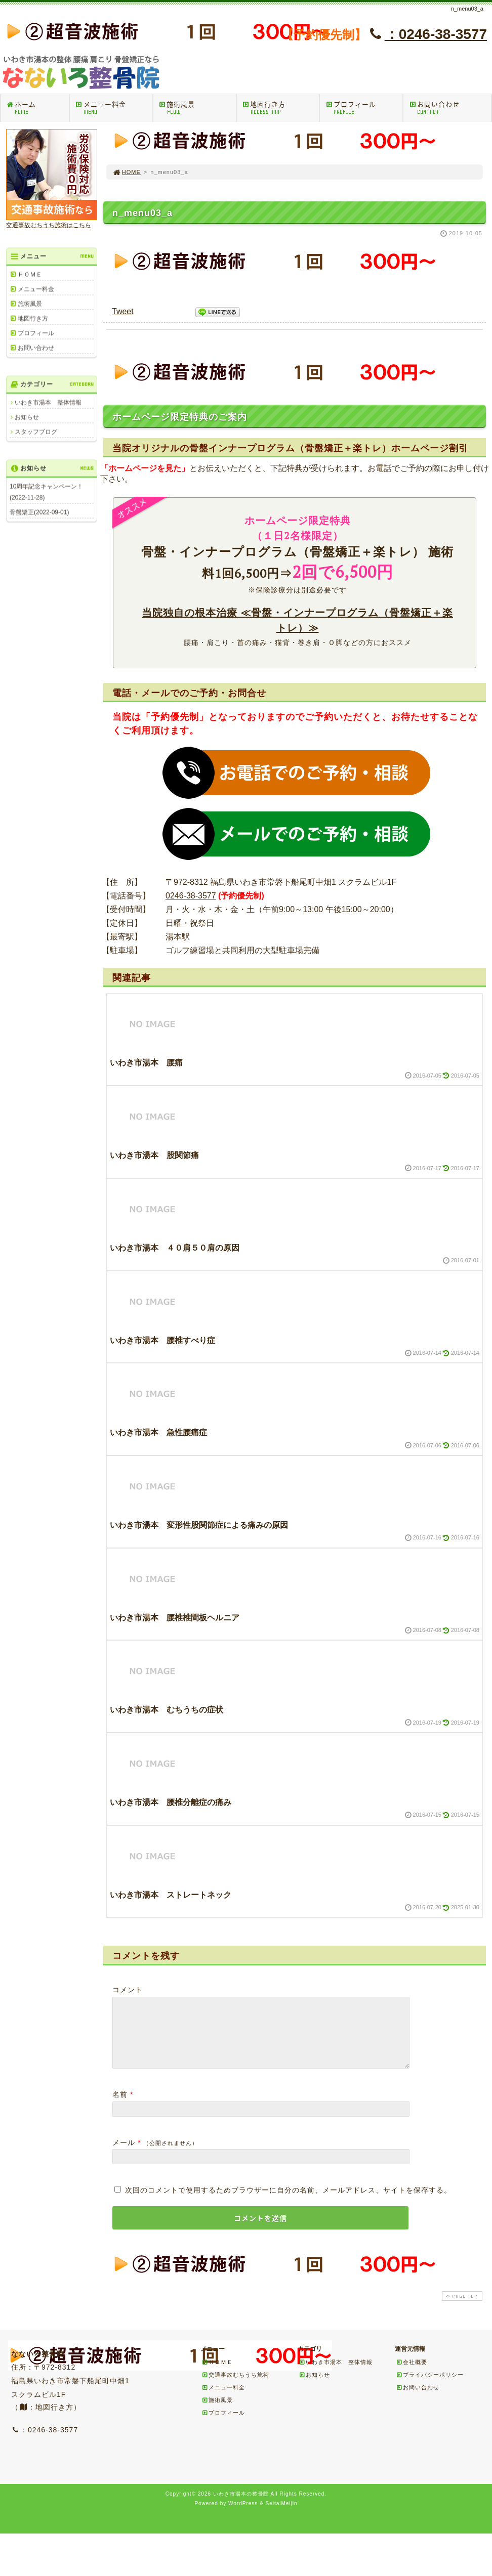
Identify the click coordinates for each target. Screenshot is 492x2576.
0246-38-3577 (191, 895)
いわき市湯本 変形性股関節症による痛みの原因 (199, 1525)
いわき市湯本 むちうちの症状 (166, 1709)
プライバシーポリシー (430, 2387)
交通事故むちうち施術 (235, 2387)
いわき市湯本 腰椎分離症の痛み (170, 1802)
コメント (127, 1990)
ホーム (37, 107)
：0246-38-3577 (426, 34)
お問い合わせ (449, 107)
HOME (126, 172)
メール (123, 2155)
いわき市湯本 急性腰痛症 (158, 1432)
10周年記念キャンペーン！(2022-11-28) (46, 492)
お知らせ (27, 416)
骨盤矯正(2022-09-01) (39, 512)
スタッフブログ (36, 431)
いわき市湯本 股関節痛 (154, 1155)
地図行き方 (280, 107)
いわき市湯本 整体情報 (48, 402)
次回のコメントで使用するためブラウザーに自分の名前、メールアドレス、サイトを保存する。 (288, 2202)
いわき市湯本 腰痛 (146, 1062)
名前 (120, 2106)
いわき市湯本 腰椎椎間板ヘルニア (174, 1617)
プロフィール (363, 107)
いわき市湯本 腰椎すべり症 (162, 1340)
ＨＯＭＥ (30, 274)
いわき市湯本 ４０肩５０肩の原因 (174, 1247)
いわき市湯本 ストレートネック (170, 1895)
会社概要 (411, 2374)
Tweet (123, 311)
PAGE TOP (461, 2308)
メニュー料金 (113, 107)
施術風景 (197, 107)
